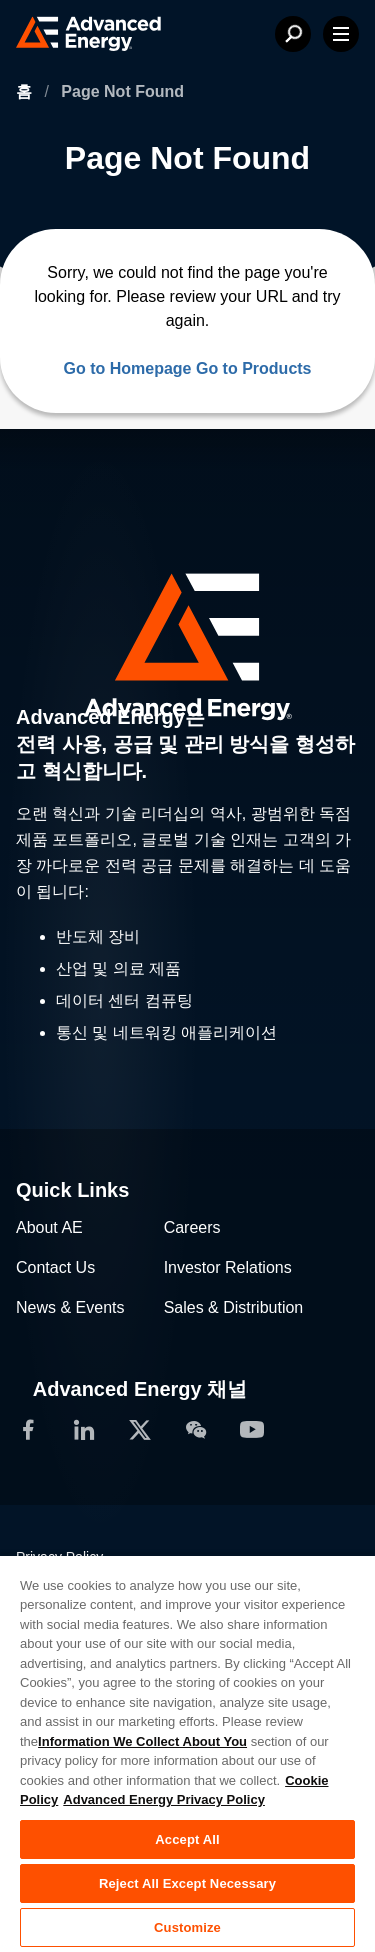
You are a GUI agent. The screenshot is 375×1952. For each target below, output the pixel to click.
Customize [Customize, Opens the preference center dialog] (187, 1927)
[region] (187, 1753)
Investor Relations (228, 1267)
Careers (192, 1227)
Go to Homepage (127, 368)
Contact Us (55, 1267)
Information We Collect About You (142, 1741)
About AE (49, 1227)
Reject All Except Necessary (187, 1883)
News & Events (70, 1307)
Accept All (187, 1839)
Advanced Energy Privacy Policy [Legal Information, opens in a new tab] (164, 1799)
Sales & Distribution (234, 1307)
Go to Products (254, 368)
